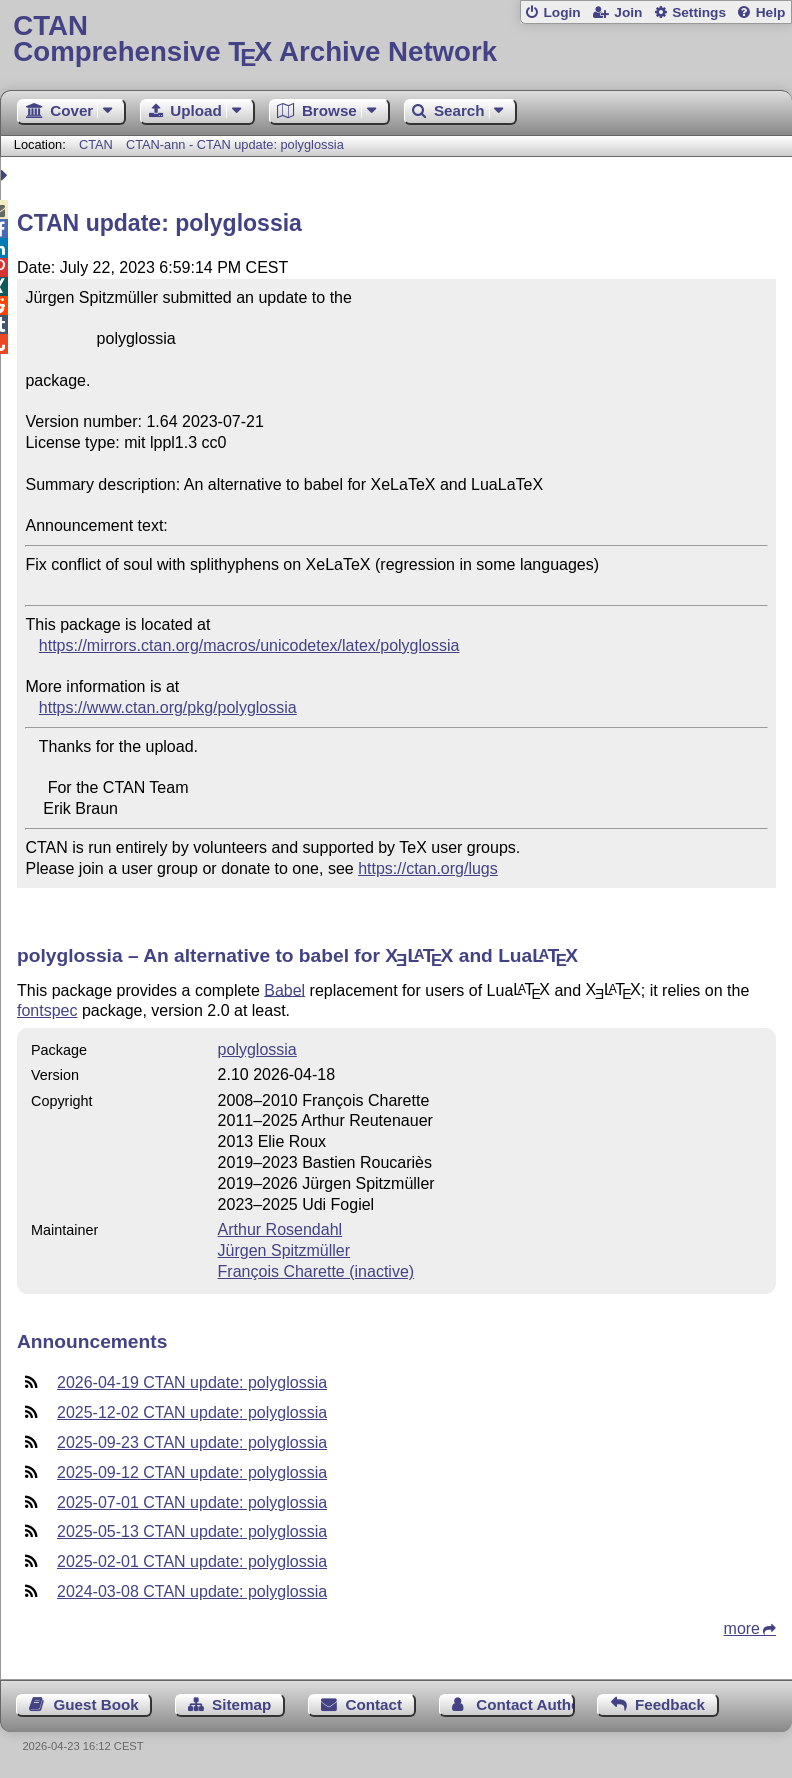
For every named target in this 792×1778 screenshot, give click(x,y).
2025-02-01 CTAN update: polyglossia (192, 1561)
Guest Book (96, 1704)
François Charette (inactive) (316, 1271)
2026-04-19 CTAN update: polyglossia (192, 1382)
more (742, 1628)
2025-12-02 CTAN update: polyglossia (192, 1412)
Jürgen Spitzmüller (284, 1250)
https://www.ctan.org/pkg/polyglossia (168, 707)
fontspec (47, 1010)
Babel (284, 989)
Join (628, 12)
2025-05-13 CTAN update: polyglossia (192, 1531)
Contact (373, 1704)
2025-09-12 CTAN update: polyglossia (192, 1472)
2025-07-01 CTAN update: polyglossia (192, 1502)
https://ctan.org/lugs (428, 868)
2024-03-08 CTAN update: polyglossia (192, 1591)
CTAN (96, 144)
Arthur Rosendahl (280, 1229)
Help (771, 12)
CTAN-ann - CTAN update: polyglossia (235, 144)
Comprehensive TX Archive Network (395, 39)
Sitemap (241, 1704)
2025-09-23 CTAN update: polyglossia (192, 1442)
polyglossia (257, 1049)
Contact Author (525, 1704)
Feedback (670, 1704)
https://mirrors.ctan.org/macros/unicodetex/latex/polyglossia (249, 645)
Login (561, 12)
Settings (699, 12)
